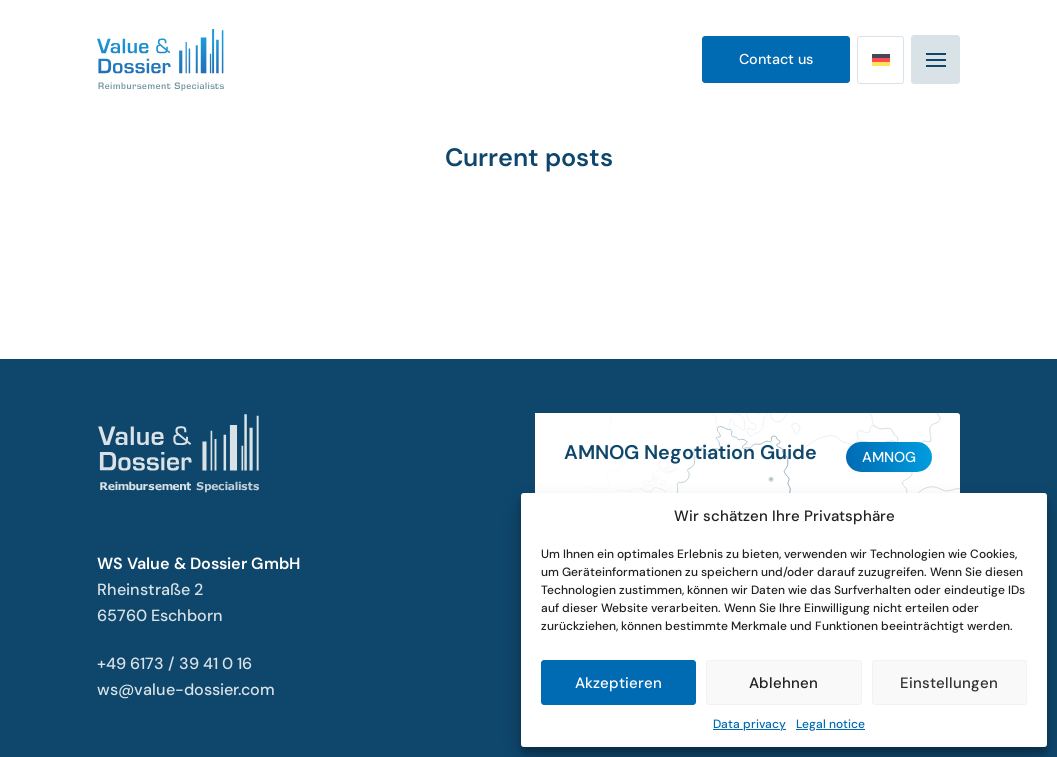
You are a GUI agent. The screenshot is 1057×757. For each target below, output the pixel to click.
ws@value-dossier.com (186, 689)
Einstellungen (949, 683)
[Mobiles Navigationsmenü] (935, 59)
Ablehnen (783, 683)
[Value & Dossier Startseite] (160, 60)
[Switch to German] (880, 60)
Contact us (776, 59)
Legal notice (830, 724)
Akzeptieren (618, 683)
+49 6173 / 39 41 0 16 (174, 663)
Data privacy (749, 724)
